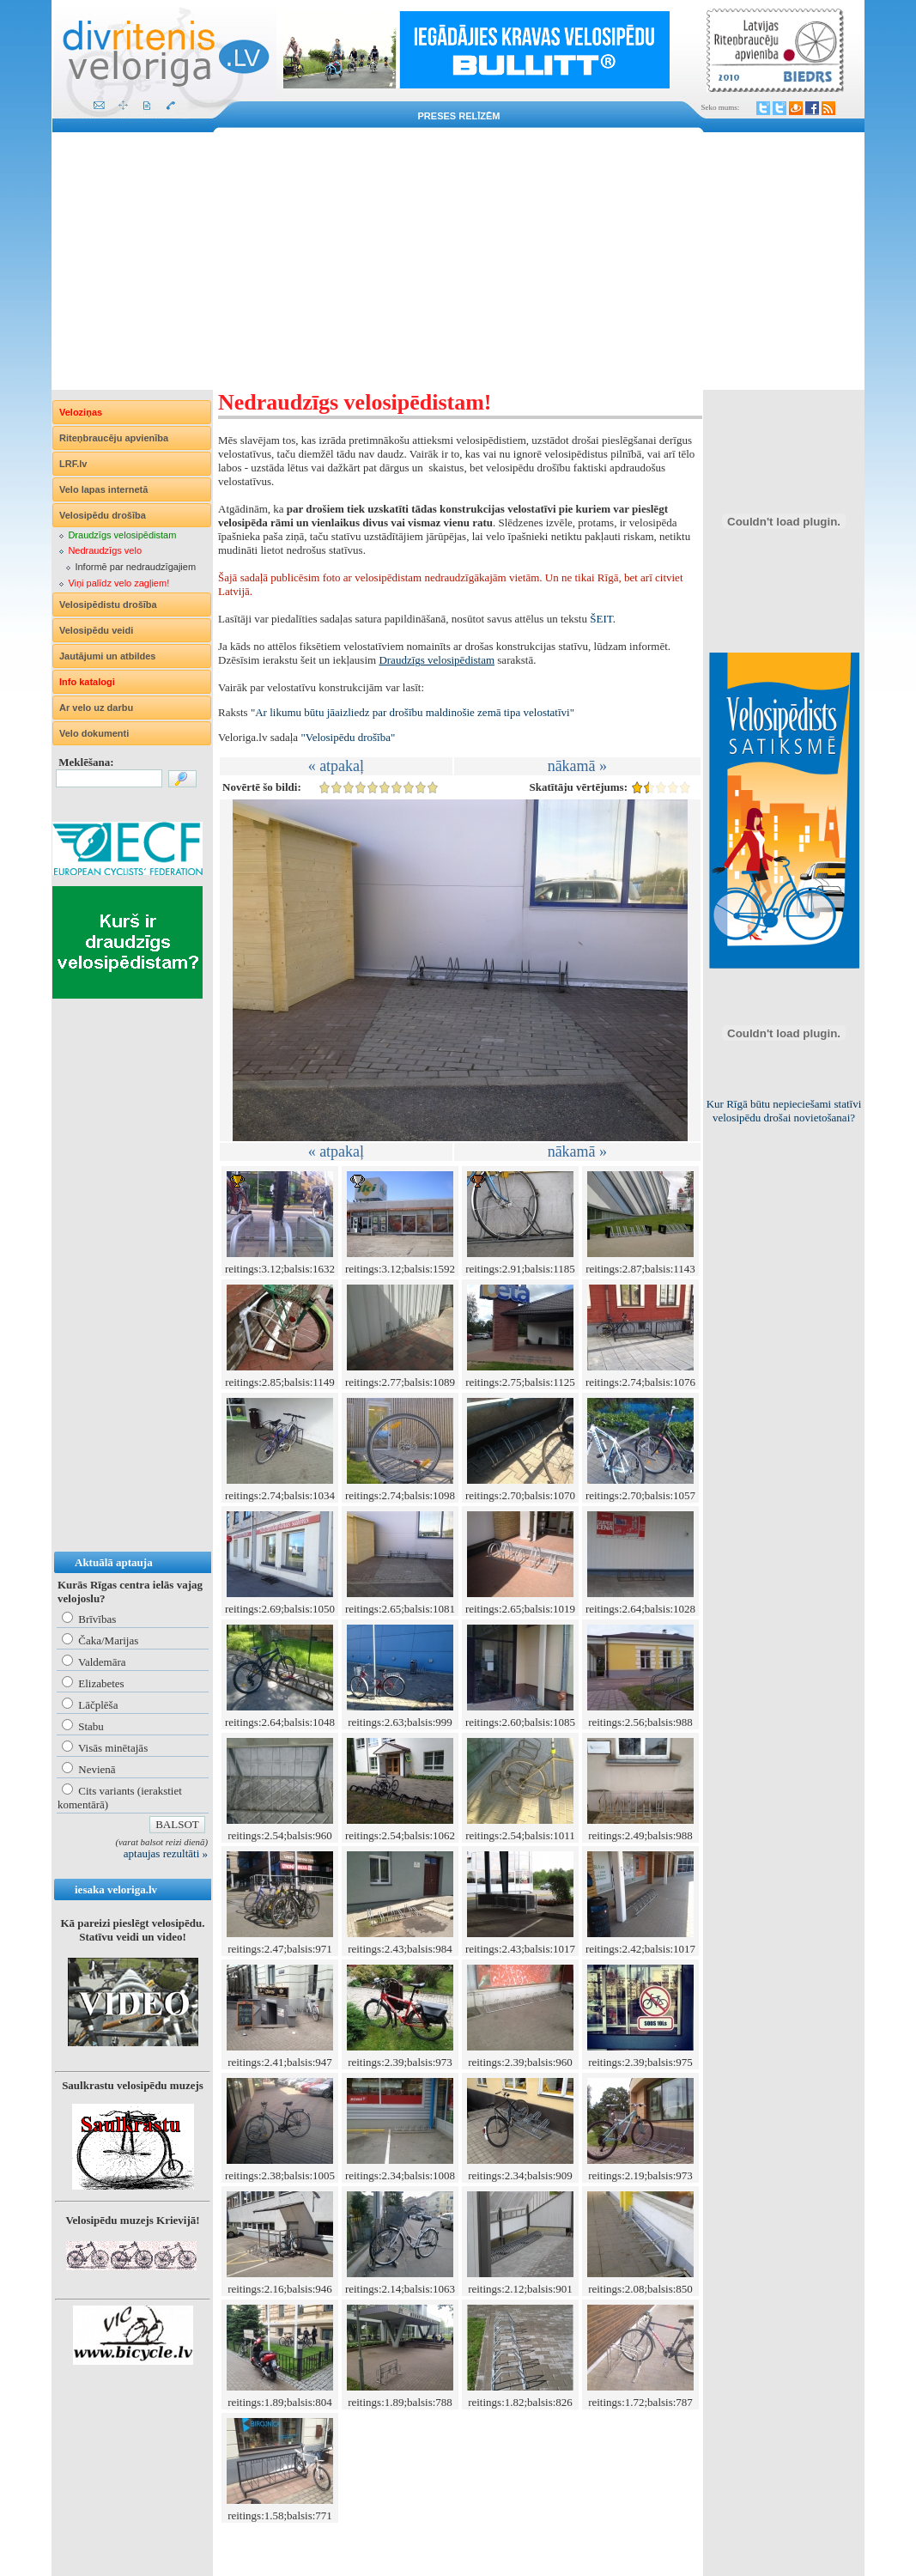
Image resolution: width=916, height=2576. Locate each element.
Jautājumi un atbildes (107, 656)
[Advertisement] (458, 261)
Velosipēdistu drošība (108, 604)
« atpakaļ (336, 766)
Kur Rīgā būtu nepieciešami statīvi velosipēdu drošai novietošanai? (784, 1110)
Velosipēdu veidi (96, 630)
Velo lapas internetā (103, 489)
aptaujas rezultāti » (166, 1853)
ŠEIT (601, 618)
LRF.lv (73, 464)
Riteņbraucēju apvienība (113, 438)
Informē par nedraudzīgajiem (135, 567)
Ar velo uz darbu (96, 707)
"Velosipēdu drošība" (347, 737)
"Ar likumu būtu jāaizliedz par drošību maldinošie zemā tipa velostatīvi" (412, 712)
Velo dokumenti (94, 733)
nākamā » (577, 766)
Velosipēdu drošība (102, 515)
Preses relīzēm (459, 116)
